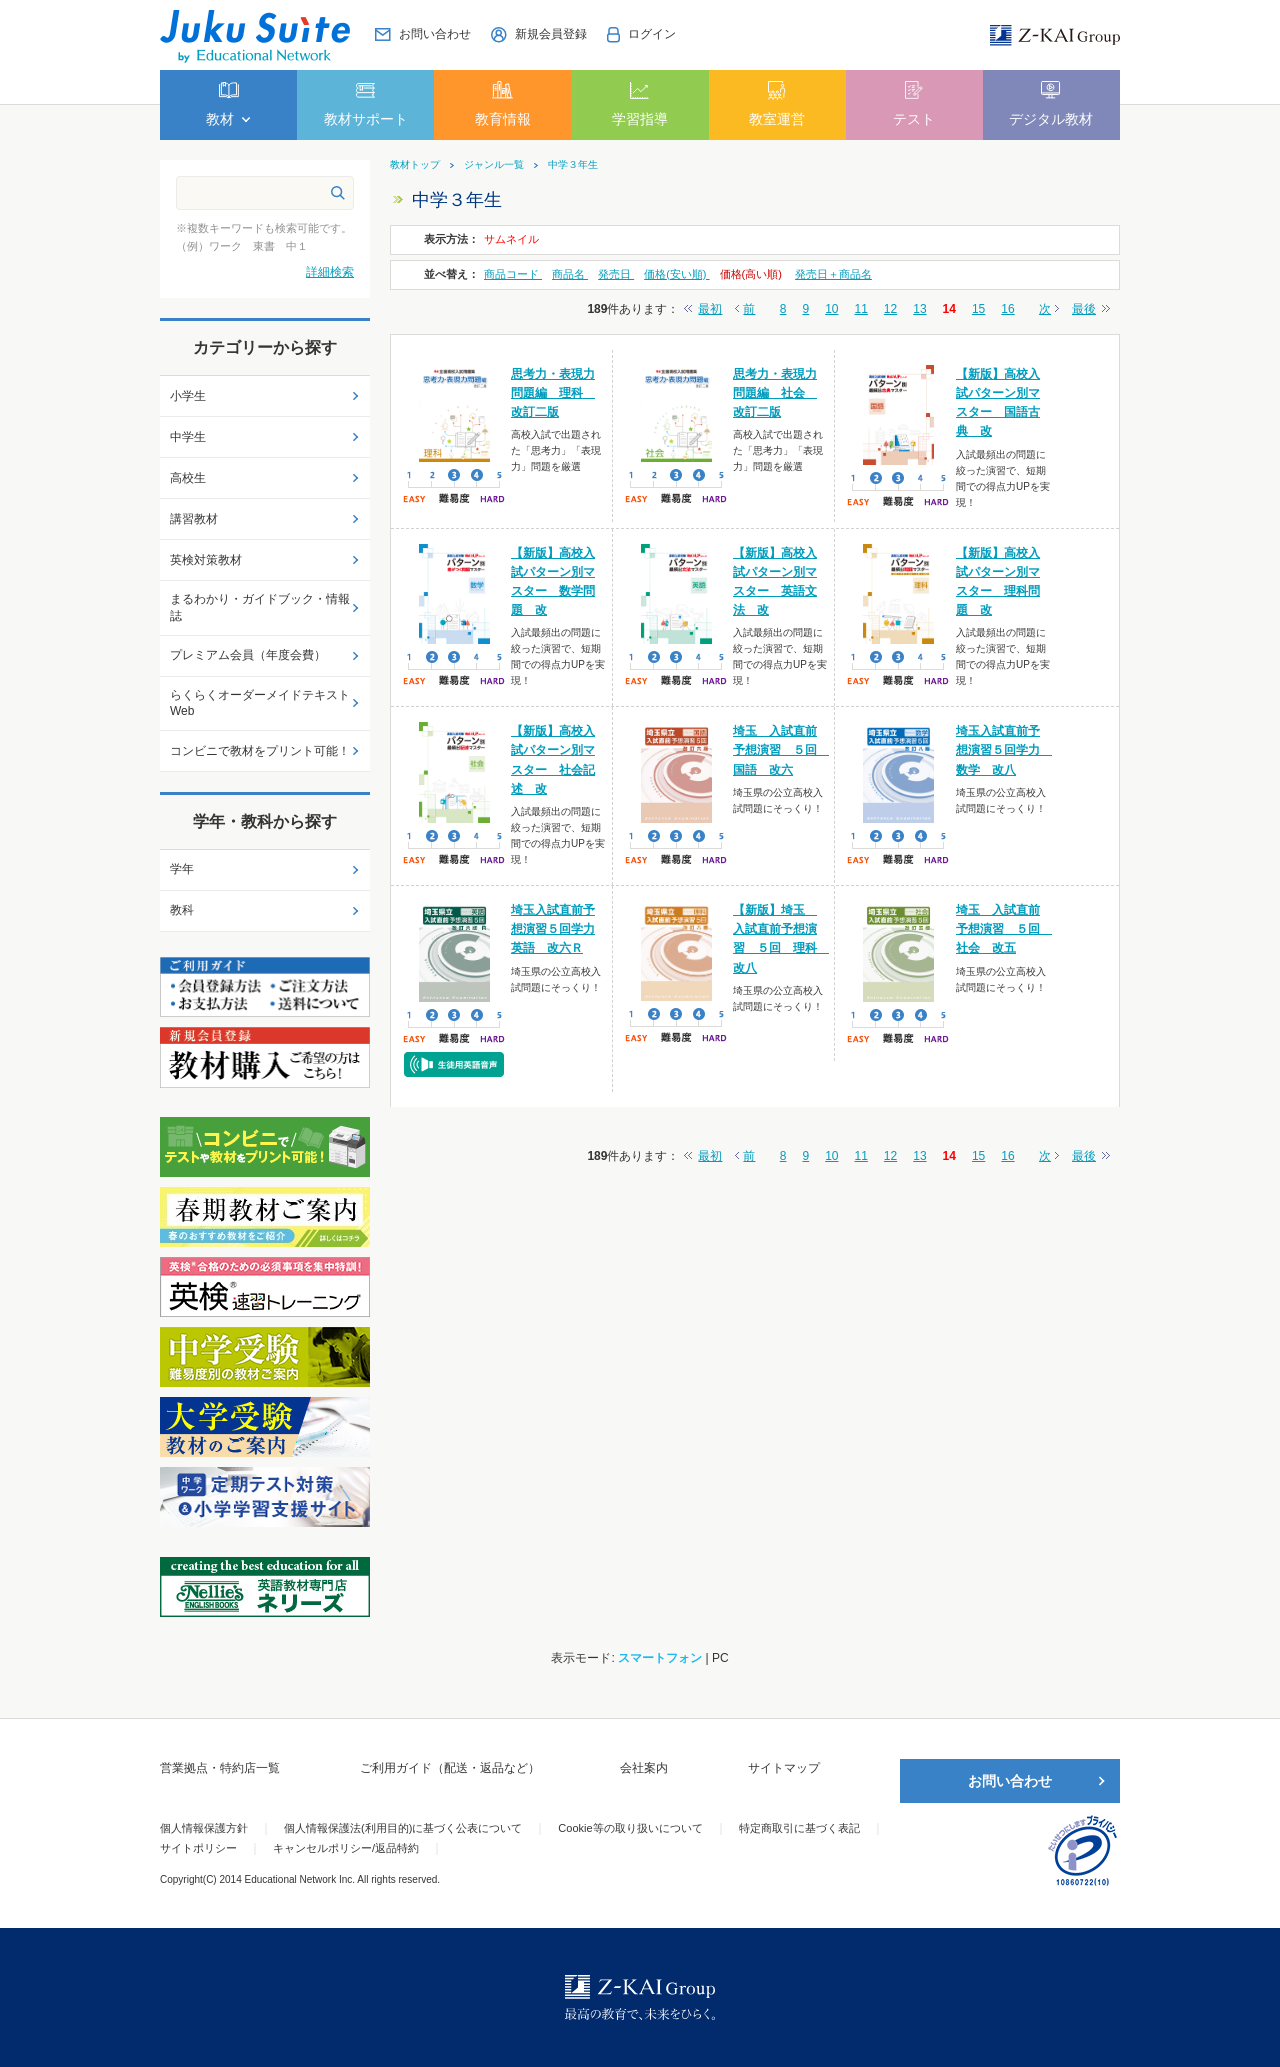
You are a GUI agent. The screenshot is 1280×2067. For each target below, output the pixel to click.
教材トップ (415, 165)
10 (831, 309)
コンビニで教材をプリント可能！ (260, 751)
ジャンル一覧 (494, 165)
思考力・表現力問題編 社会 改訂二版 (775, 393)
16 (1007, 309)
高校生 (188, 478)
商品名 (570, 274)
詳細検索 (330, 272)
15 (978, 309)
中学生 (188, 437)
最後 (1084, 309)
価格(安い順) (676, 274)
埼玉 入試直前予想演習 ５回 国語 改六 (781, 750)
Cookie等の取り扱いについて (630, 1828)
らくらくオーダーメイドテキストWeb (260, 703)
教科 (182, 910)
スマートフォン (660, 1658)
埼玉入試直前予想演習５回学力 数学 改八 (1004, 750)
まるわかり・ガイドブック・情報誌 (260, 607)
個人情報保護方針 (204, 1828)
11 (861, 309)
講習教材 (194, 519)
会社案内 (644, 1768)
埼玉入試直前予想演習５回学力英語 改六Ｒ (553, 929)
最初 (710, 309)
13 (919, 309)
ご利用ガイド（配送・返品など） (450, 1768)
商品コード (513, 274)
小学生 (188, 396)
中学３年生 (573, 165)
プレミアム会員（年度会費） (248, 655)
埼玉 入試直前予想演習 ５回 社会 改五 (1004, 929)
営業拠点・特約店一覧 (220, 1768)
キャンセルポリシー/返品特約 (346, 1848)
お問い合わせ (1010, 1781)
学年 (182, 869)
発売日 (616, 274)
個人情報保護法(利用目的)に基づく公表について (403, 1828)
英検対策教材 (206, 560)
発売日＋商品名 (833, 274)
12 (890, 309)
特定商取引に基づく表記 (799, 1828)
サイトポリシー (198, 1848)
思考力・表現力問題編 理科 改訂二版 (553, 393)
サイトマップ (784, 1768)
